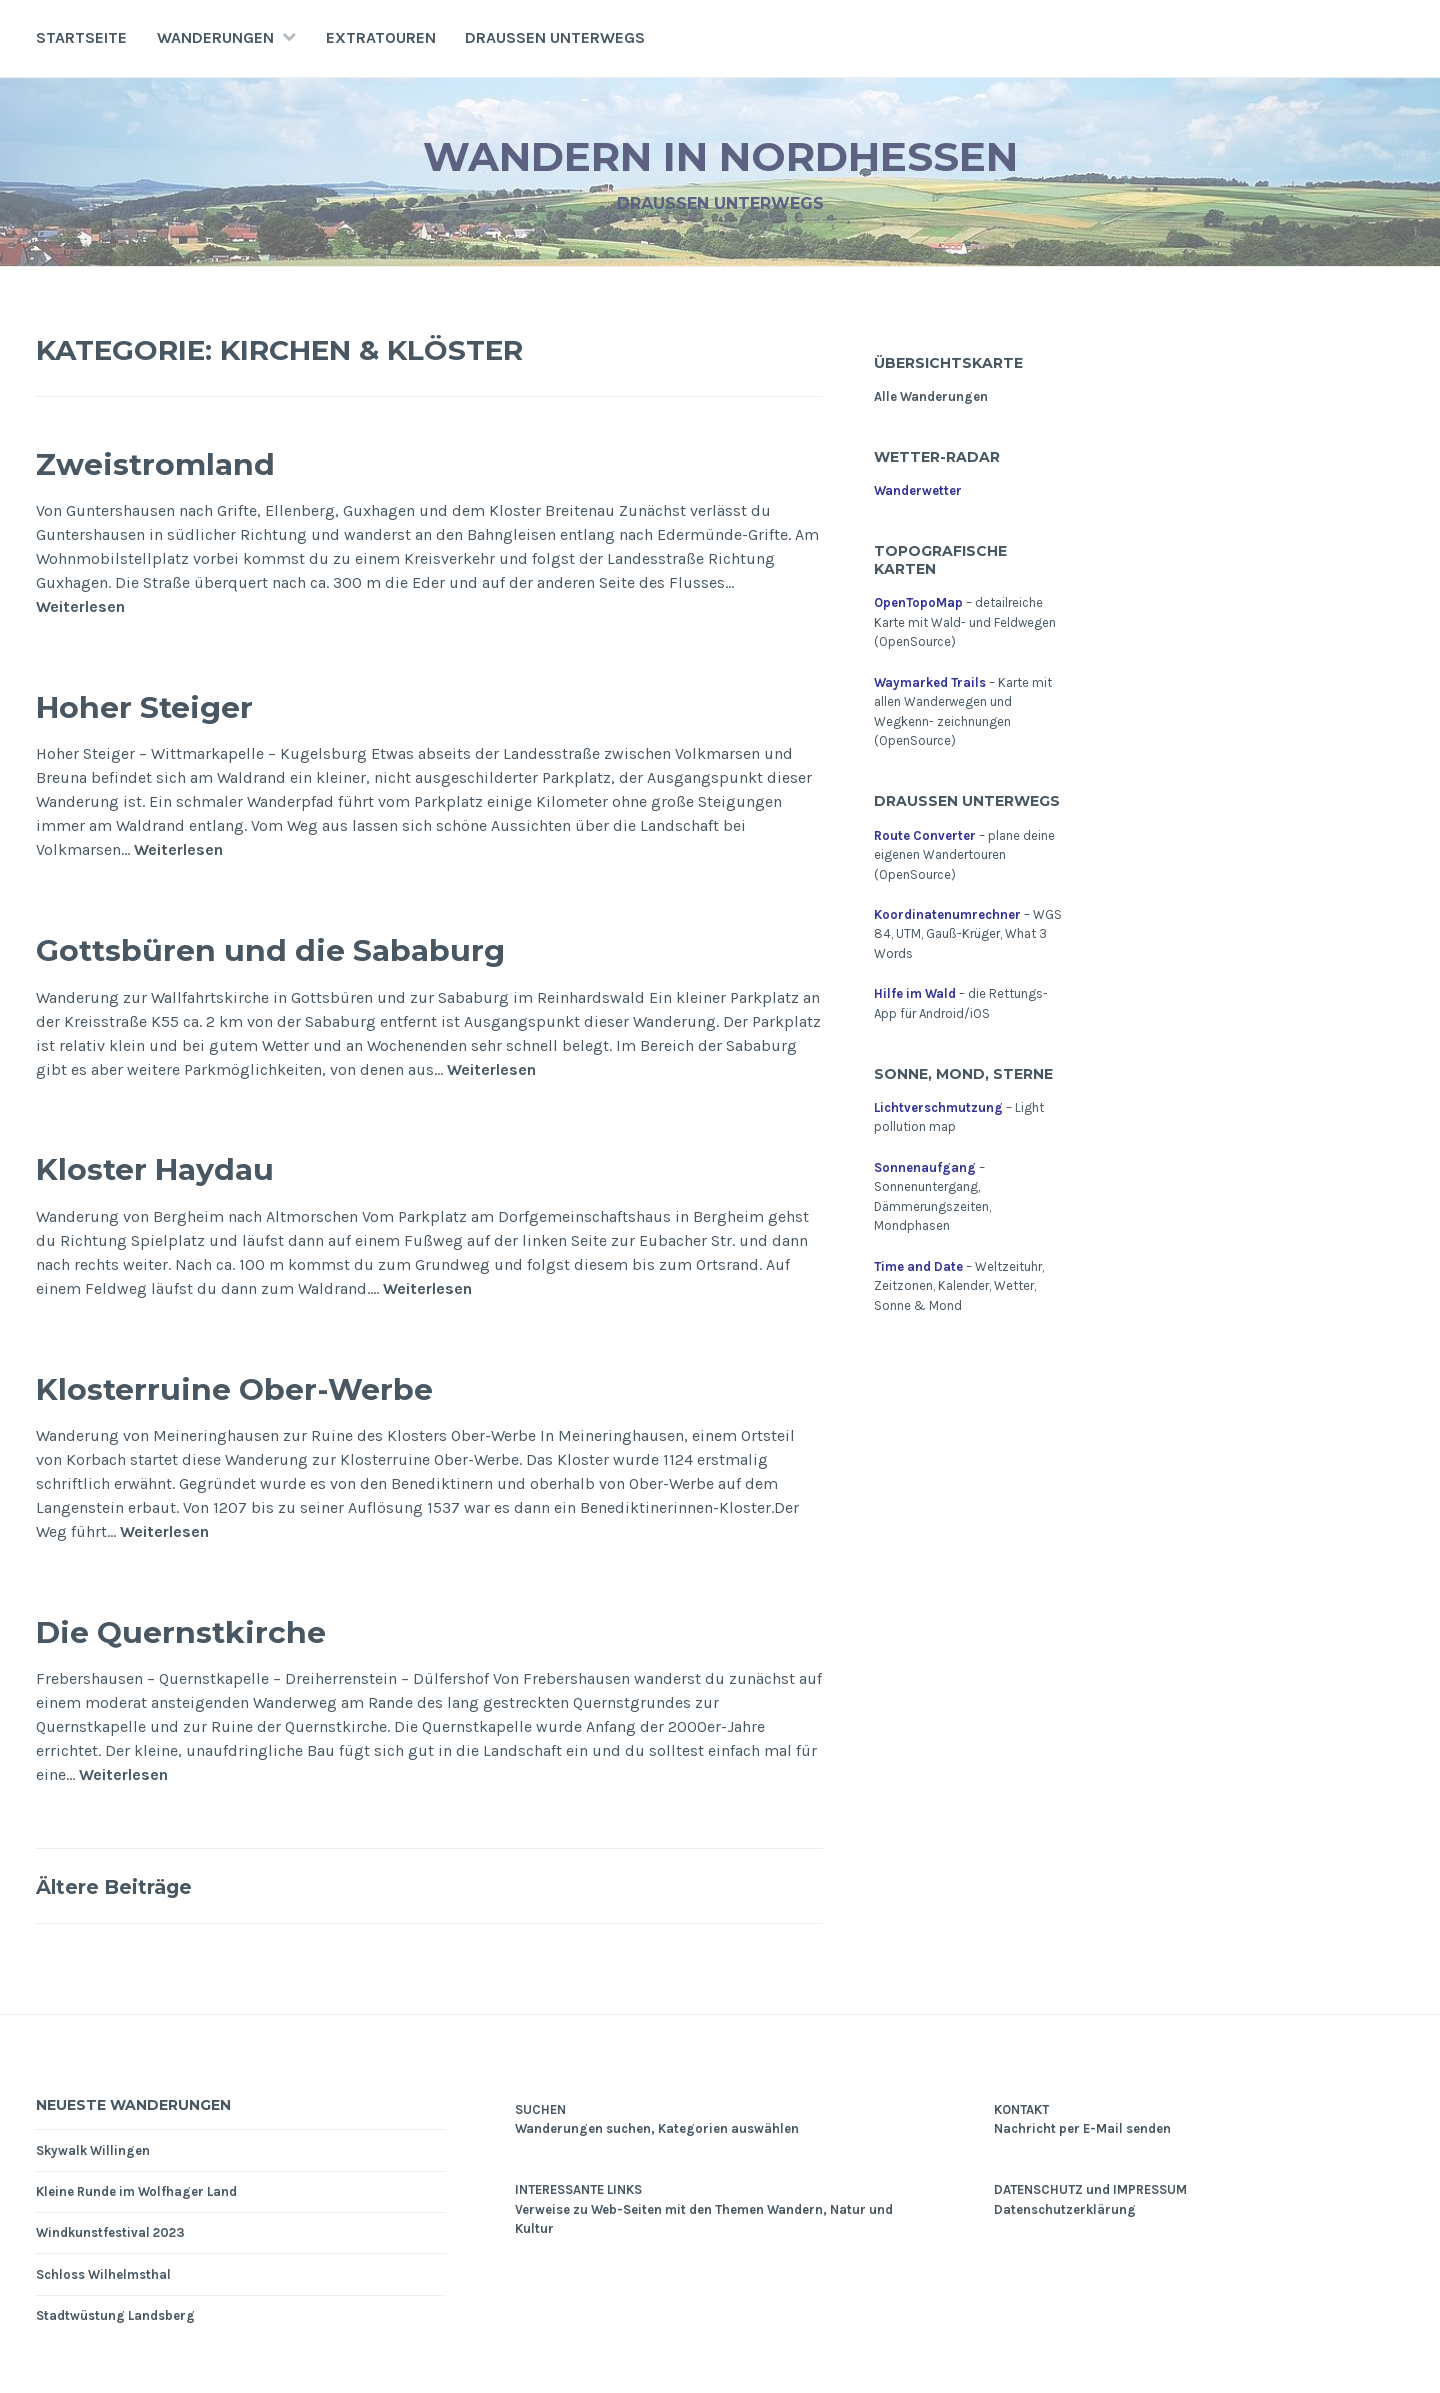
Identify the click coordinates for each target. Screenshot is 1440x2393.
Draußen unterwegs (555, 37)
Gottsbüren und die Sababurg (333, 947)
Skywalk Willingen (93, 2150)
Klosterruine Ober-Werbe (285, 1386)
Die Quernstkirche (218, 1629)
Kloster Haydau (187, 1166)
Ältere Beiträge (135, 1885)
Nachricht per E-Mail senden (1082, 2128)
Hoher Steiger (173, 704)
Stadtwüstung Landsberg (115, 2315)
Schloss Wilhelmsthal (103, 2274)
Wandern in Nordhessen (720, 153)
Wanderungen (215, 37)
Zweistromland (186, 461)
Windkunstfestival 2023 (110, 2232)
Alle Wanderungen (931, 396)
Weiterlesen (80, 606)
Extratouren (381, 37)
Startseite (81, 37)
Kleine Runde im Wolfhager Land (136, 2191)
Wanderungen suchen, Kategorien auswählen (657, 2128)
